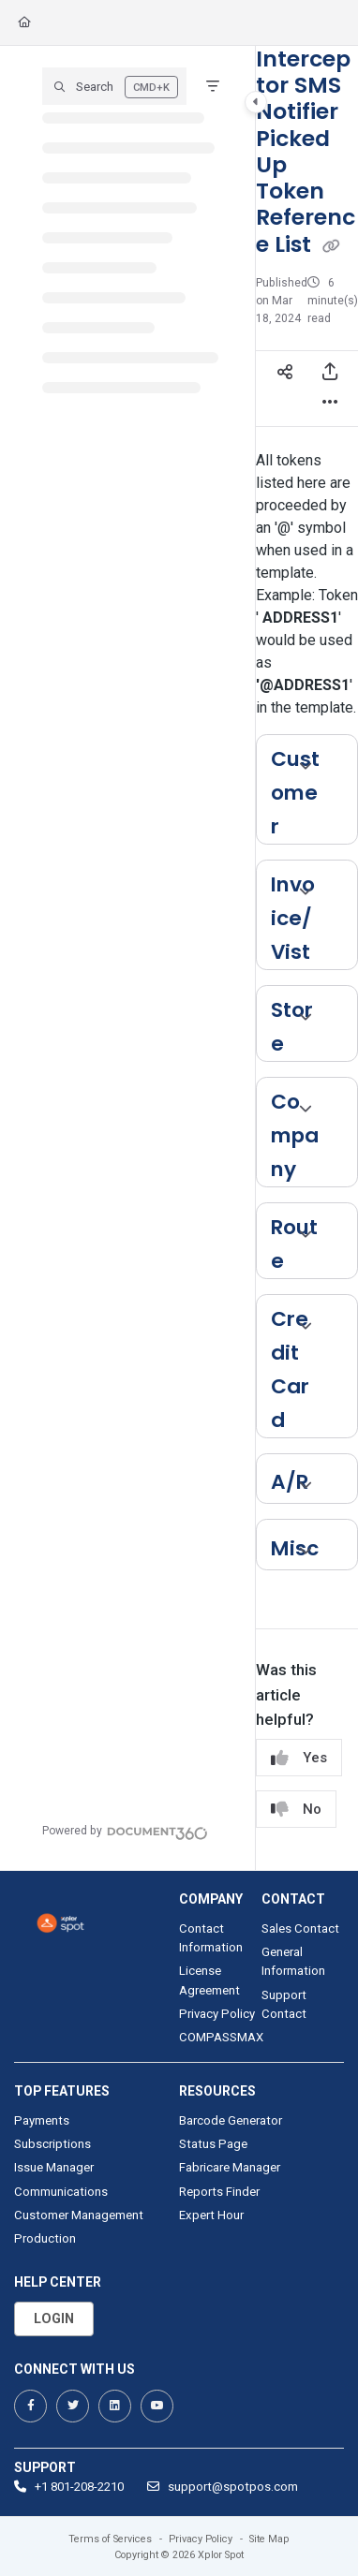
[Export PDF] (330, 374)
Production (45, 2238)
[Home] (24, 23)
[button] (114, 86)
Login (54, 2318)
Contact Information (211, 1937)
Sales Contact (300, 1928)
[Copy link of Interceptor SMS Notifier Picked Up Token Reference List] (332, 245)
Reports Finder (219, 2192)
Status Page (213, 2144)
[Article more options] (330, 404)
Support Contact (283, 2004)
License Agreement (209, 1980)
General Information (293, 1961)
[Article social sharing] (285, 374)
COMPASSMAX (220, 2037)
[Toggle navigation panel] (256, 102)
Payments (41, 2120)
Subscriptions (52, 2144)
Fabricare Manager (229, 2167)
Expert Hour (211, 2215)
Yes (299, 1758)
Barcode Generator (230, 2120)
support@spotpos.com (222, 2487)
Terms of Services (110, 2539)
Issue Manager (54, 2167)
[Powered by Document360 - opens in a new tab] (125, 1830)
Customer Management (78, 2215)
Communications (61, 2192)
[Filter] (212, 86)
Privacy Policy (217, 2014)
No (296, 1809)
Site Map (269, 2539)
